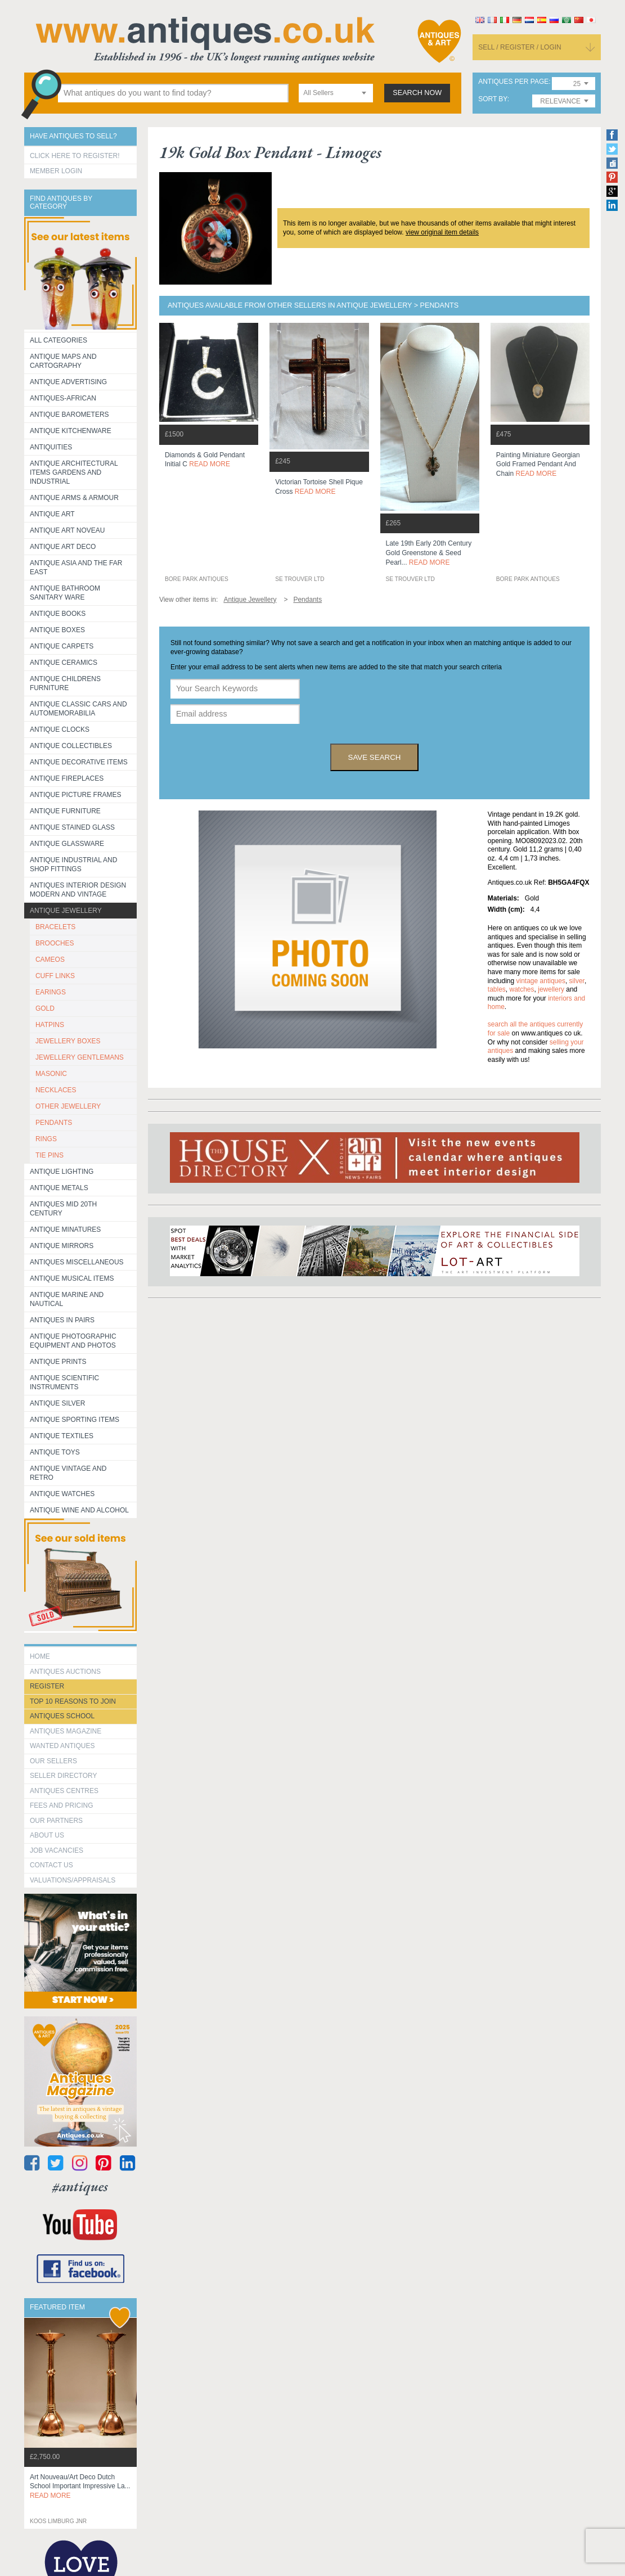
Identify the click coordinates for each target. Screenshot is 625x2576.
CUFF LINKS (55, 976)
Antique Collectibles (71, 746)
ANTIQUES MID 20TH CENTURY (63, 1208)
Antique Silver (57, 1403)
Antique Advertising (68, 382)
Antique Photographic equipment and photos (73, 1340)
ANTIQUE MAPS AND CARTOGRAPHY (63, 361)
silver (576, 981)
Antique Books (58, 614)
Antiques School (62, 1716)
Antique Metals (59, 1188)
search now (417, 93)
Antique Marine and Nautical (67, 1299)
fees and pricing (61, 1805)
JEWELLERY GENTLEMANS (79, 1057)
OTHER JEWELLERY (68, 1106)
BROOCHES (54, 943)
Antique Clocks (59, 729)
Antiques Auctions (65, 1672)
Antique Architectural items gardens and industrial (74, 472)
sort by (492, 99)
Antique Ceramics (63, 662)
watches (522, 989)
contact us (51, 1865)
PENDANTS (53, 1123)
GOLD (45, 1008)
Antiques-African (63, 398)
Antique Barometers (69, 414)
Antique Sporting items (74, 1420)
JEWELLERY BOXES (68, 1041)
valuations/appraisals (72, 1880)
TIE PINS (49, 1155)
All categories (58, 340)
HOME (40, 1656)
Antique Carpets (61, 646)
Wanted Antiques (62, 1746)
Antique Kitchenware (70, 431)
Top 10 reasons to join (73, 1701)
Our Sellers (53, 1761)
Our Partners (56, 1821)
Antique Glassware (67, 844)
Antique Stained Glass (72, 827)
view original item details (442, 232)
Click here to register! (75, 156)
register (47, 1686)
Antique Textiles (61, 1436)
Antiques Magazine (65, 1731)
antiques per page (513, 81)
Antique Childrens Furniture (65, 683)
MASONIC (51, 1074)
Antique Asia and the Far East (76, 567)
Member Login (56, 171)
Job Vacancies (56, 1850)
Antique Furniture (65, 811)
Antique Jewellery (66, 911)
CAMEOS (50, 959)
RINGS (46, 1139)
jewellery (551, 989)
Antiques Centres (64, 1791)
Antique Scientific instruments (64, 1382)
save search (374, 757)
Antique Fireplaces (67, 778)
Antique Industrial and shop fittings (74, 864)
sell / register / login (519, 47)
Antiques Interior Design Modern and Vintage (78, 889)
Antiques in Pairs (62, 1320)
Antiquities (51, 447)
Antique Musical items (72, 1278)
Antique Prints (58, 1362)
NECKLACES (56, 1090)
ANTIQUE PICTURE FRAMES (76, 795)
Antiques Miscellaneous (77, 1262)
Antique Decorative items (79, 762)
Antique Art (52, 514)
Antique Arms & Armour (74, 498)
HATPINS (49, 1025)
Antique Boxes (57, 630)
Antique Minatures (65, 1229)
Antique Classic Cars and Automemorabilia (78, 708)
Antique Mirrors (61, 1246)
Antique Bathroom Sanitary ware (65, 592)
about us (47, 1835)
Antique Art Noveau (67, 530)
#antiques (80, 2186)
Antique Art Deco (63, 547)
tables (497, 989)
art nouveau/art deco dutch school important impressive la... (80, 2486)
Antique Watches (62, 1494)
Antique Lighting (61, 1172)
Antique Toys (55, 1452)
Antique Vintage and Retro (68, 1473)
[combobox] (336, 93)
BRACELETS (55, 927)
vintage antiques (540, 981)
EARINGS (50, 992)
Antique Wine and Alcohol (79, 1510)
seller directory (63, 1776)
